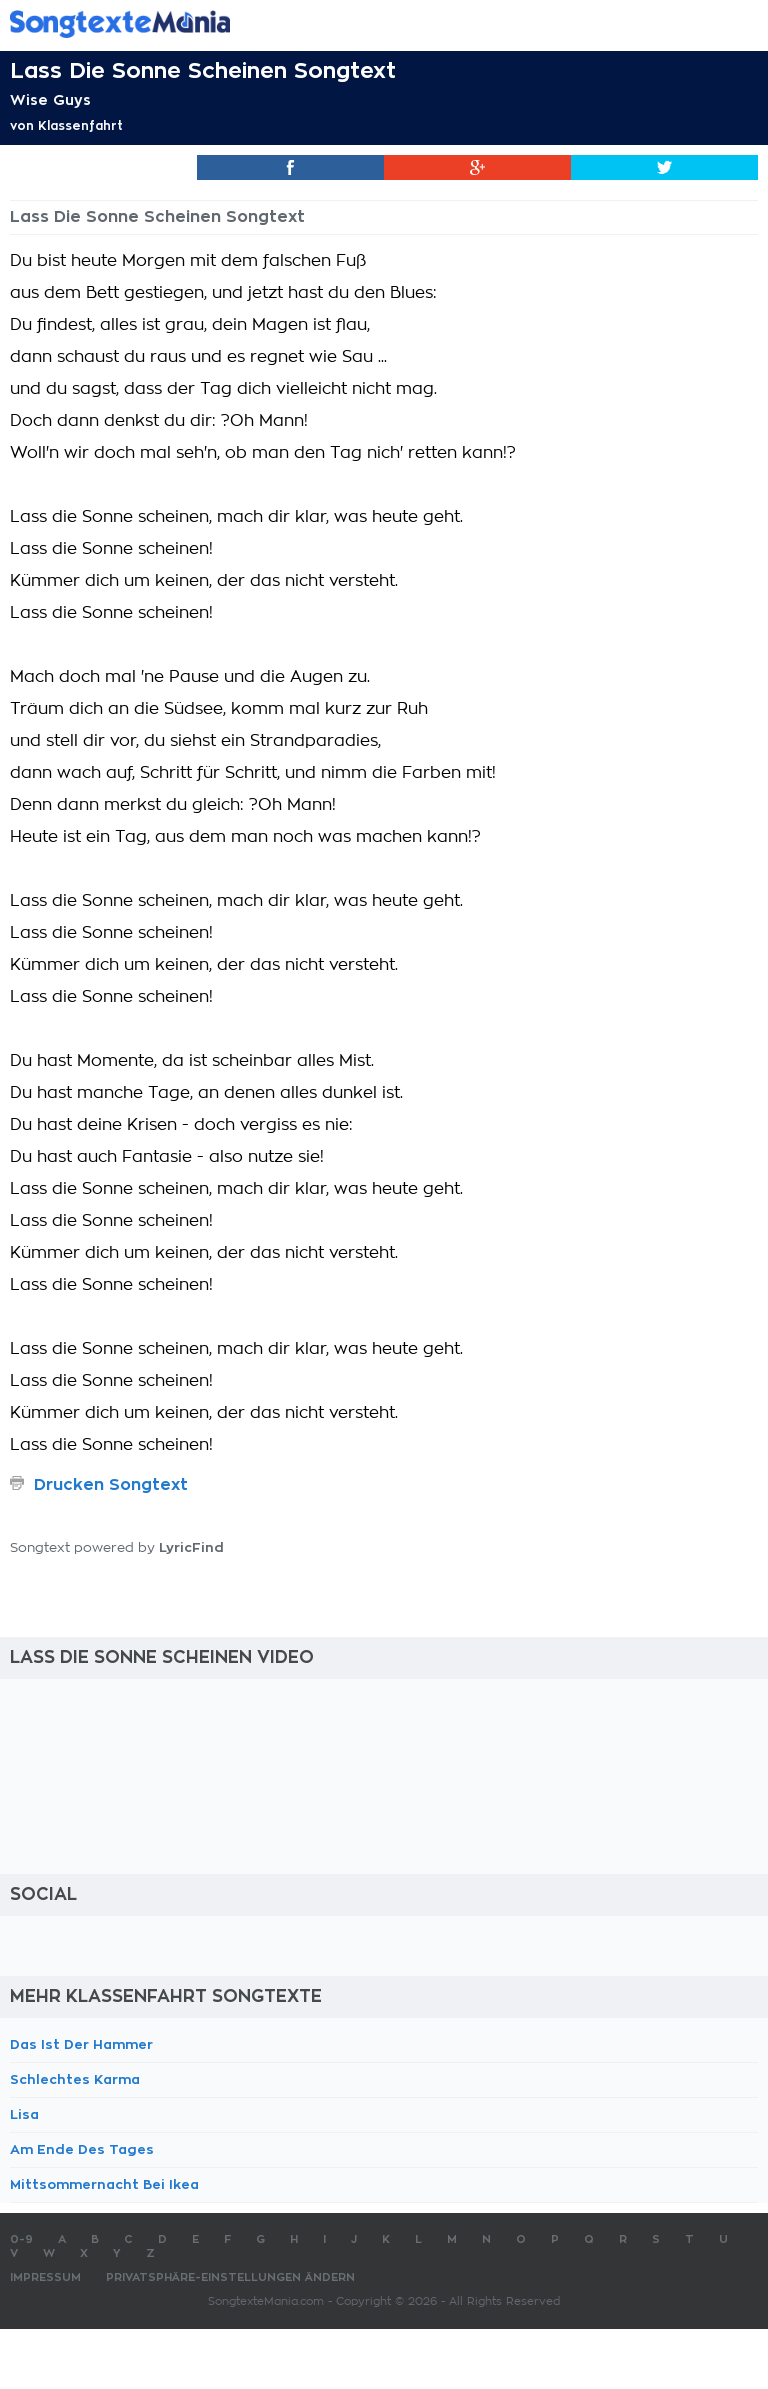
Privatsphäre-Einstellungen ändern (230, 2277)
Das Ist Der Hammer (81, 2044)
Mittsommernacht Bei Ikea (104, 2184)
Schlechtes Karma (75, 2079)
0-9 (21, 2239)
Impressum (45, 2277)
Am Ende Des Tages (82, 2149)
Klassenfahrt (80, 126)
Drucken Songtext (111, 1485)
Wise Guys (50, 100)
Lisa (24, 2114)
